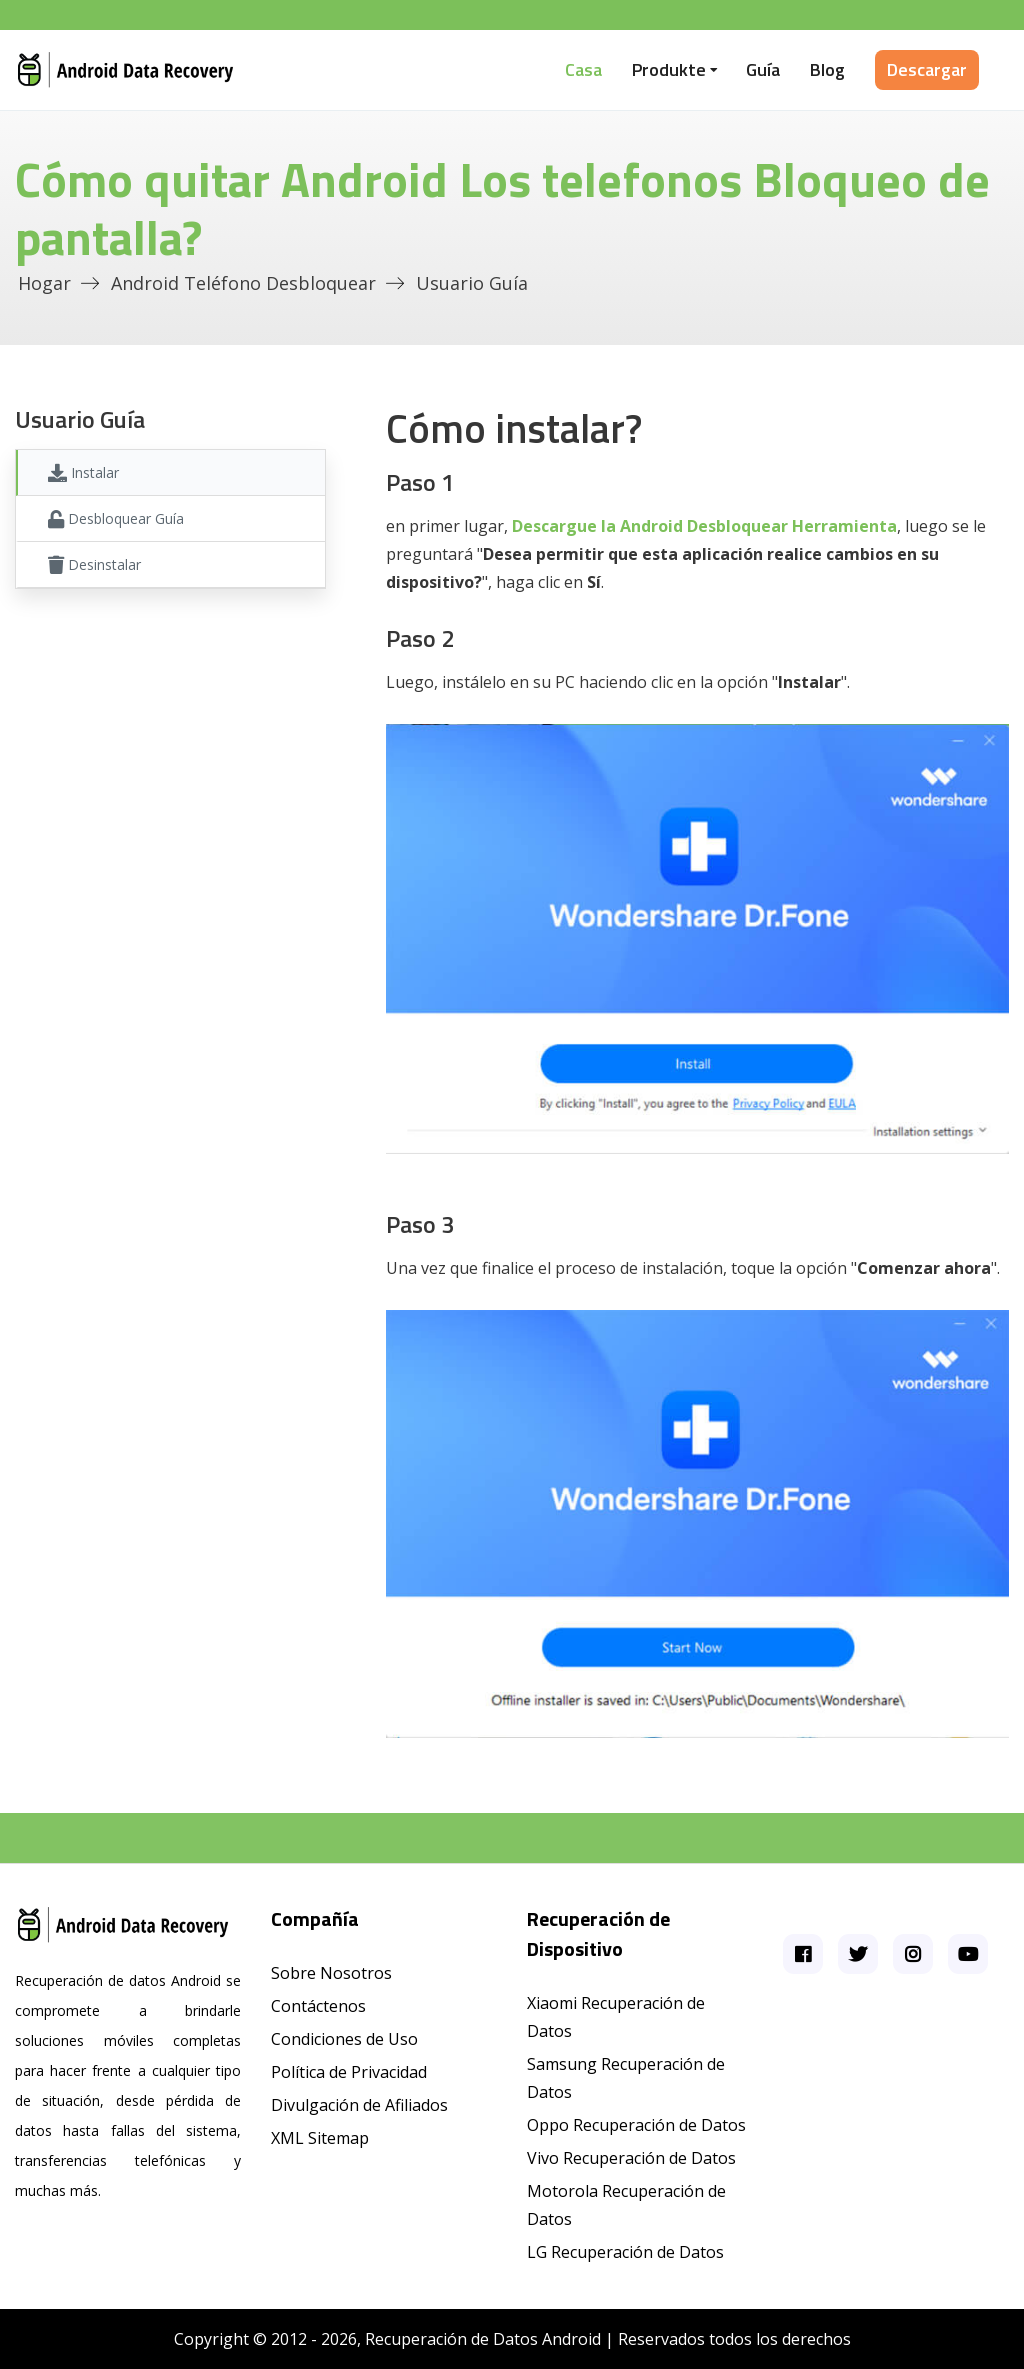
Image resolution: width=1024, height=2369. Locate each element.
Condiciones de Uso (344, 2039)
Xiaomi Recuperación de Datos (616, 2017)
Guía (763, 69)
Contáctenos (318, 2006)
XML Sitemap (320, 2138)
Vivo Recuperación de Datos (631, 2158)
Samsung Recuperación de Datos (626, 2078)
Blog (827, 69)
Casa (583, 69)
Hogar (44, 283)
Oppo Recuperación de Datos (636, 2125)
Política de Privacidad (349, 2072)
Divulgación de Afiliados (359, 2105)
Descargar (927, 69)
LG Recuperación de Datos (625, 2252)
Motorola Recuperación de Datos (626, 2205)
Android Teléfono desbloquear (243, 283)
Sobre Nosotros (331, 1973)
